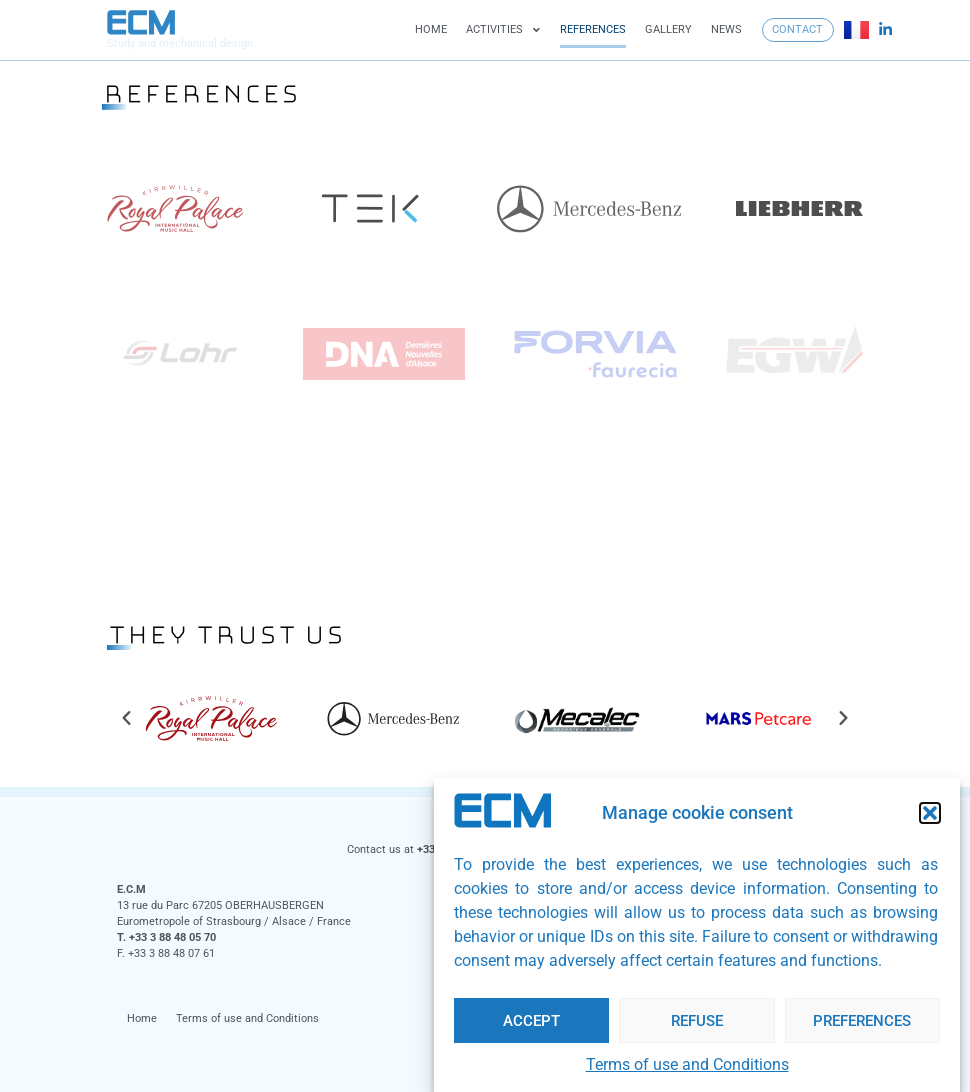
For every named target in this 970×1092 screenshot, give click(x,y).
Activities (503, 30)
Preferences (862, 1021)
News (726, 29)
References (593, 29)
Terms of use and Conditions (687, 1064)
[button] (930, 813)
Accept (531, 1021)
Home (431, 29)
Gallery (668, 29)
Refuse (697, 1021)
